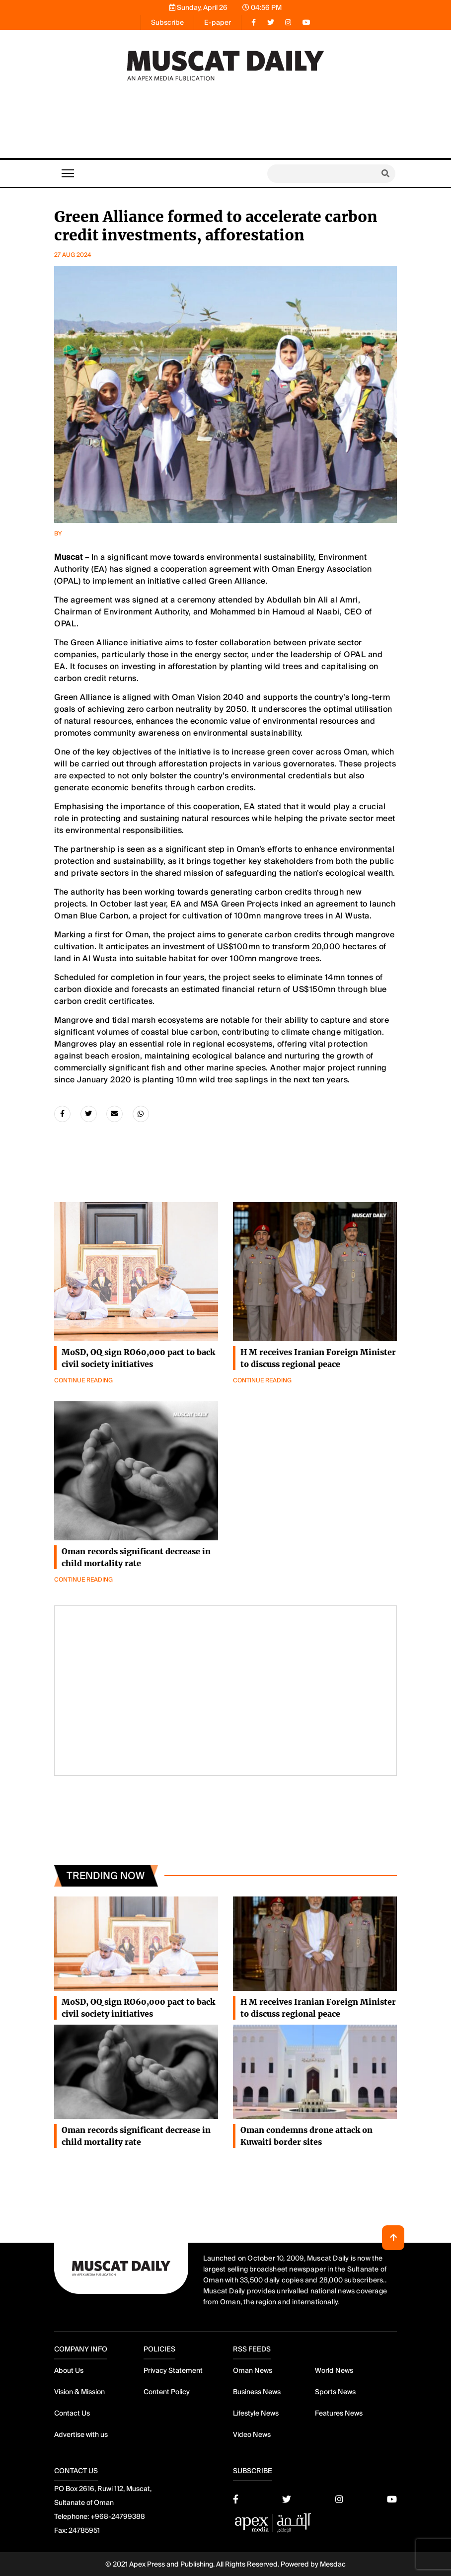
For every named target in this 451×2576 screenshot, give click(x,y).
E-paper (217, 22)
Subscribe (167, 22)
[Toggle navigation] (67, 173)
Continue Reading (262, 1573)
